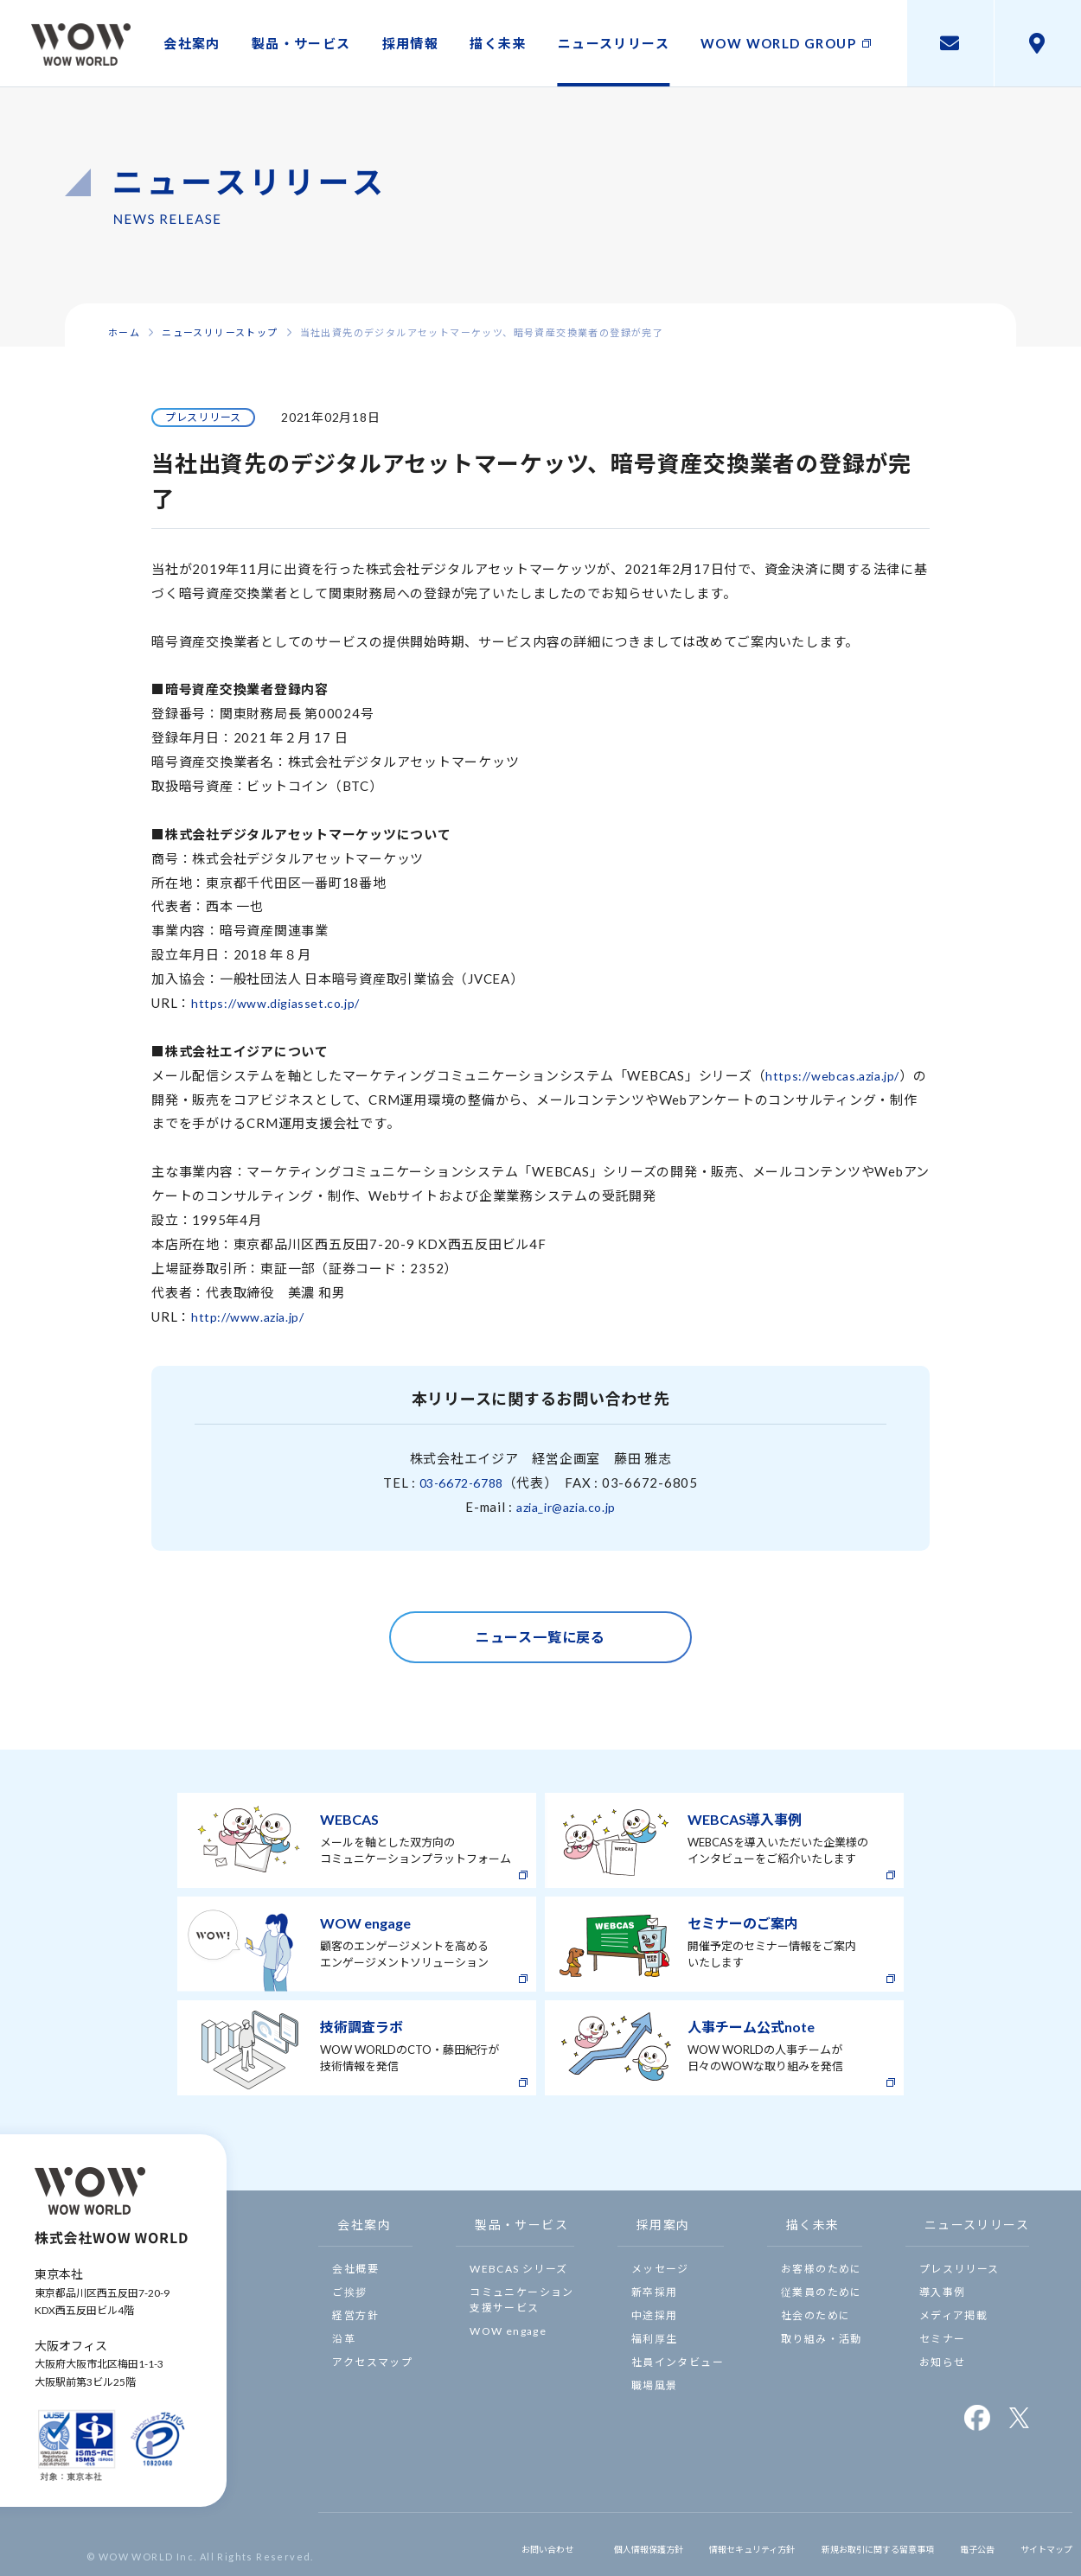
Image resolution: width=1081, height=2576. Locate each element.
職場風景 (654, 2385)
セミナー (942, 2338)
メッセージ (660, 2268)
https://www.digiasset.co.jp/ (281, 1003)
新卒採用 (654, 2292)
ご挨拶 (349, 2292)
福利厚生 (654, 2338)
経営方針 (355, 2315)
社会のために (815, 2315)
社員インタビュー (677, 2362)
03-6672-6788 (461, 1482)
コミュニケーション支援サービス (522, 2300)
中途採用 (654, 2315)
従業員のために (821, 2292)
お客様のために (821, 2268)
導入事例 (942, 2292)
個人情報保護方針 (564, 2544)
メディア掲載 (953, 2315)
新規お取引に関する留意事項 (840, 2544)
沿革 (343, 2338)
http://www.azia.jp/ (252, 1316)
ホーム (124, 332)
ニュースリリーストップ (220, 332)
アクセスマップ (372, 2362)
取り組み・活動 (821, 2338)
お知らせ (942, 2362)
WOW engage (508, 2330)
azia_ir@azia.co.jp (566, 1506)
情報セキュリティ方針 (687, 2544)
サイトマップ (1037, 2544)
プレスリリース (959, 2268)
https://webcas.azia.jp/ (837, 1075)
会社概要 (355, 2268)
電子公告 (960, 2544)
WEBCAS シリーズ (518, 2268)
